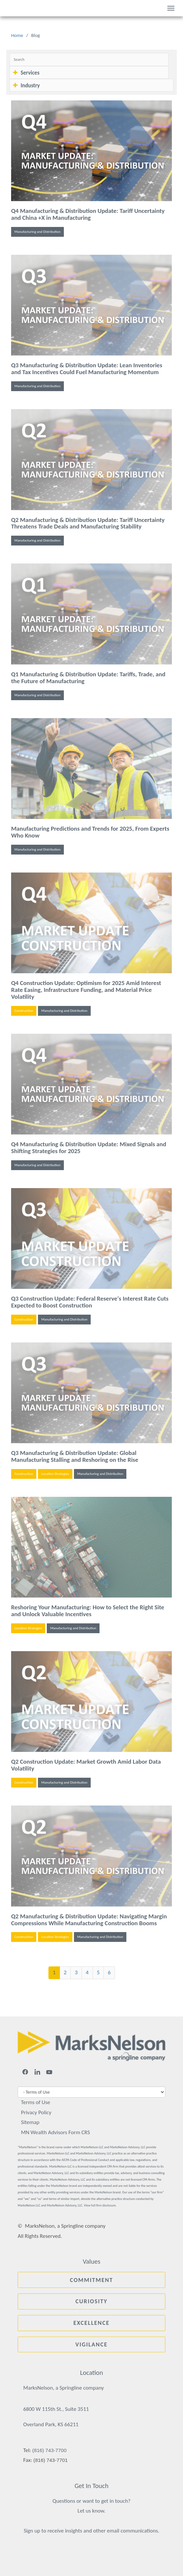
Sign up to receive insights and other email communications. (91, 2530)
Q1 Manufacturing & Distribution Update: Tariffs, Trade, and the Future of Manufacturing (88, 677)
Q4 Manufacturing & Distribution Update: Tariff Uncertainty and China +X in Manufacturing (88, 214)
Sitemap (30, 2122)
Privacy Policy (36, 2112)
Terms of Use (35, 2102)
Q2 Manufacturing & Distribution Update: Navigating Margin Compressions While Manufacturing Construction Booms (89, 1919)
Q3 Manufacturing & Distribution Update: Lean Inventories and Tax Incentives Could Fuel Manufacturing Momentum (86, 368)
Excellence (91, 2322)
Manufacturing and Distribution (37, 232)
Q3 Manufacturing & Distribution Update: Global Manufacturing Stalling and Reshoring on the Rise (74, 1456)
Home (17, 35)
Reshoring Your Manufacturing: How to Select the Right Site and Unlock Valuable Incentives (87, 1610)
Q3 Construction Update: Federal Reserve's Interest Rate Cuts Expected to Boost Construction (90, 1302)
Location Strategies (55, 1474)
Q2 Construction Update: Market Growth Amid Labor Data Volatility (86, 1765)
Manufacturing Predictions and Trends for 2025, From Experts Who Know (90, 832)
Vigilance (91, 2344)
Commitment (91, 2280)
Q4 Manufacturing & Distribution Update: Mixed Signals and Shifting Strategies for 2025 (88, 1147)
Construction (23, 1011)
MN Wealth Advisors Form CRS (55, 2132)
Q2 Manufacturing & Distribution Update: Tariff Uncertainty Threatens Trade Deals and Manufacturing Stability (88, 523)
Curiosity (92, 2301)
